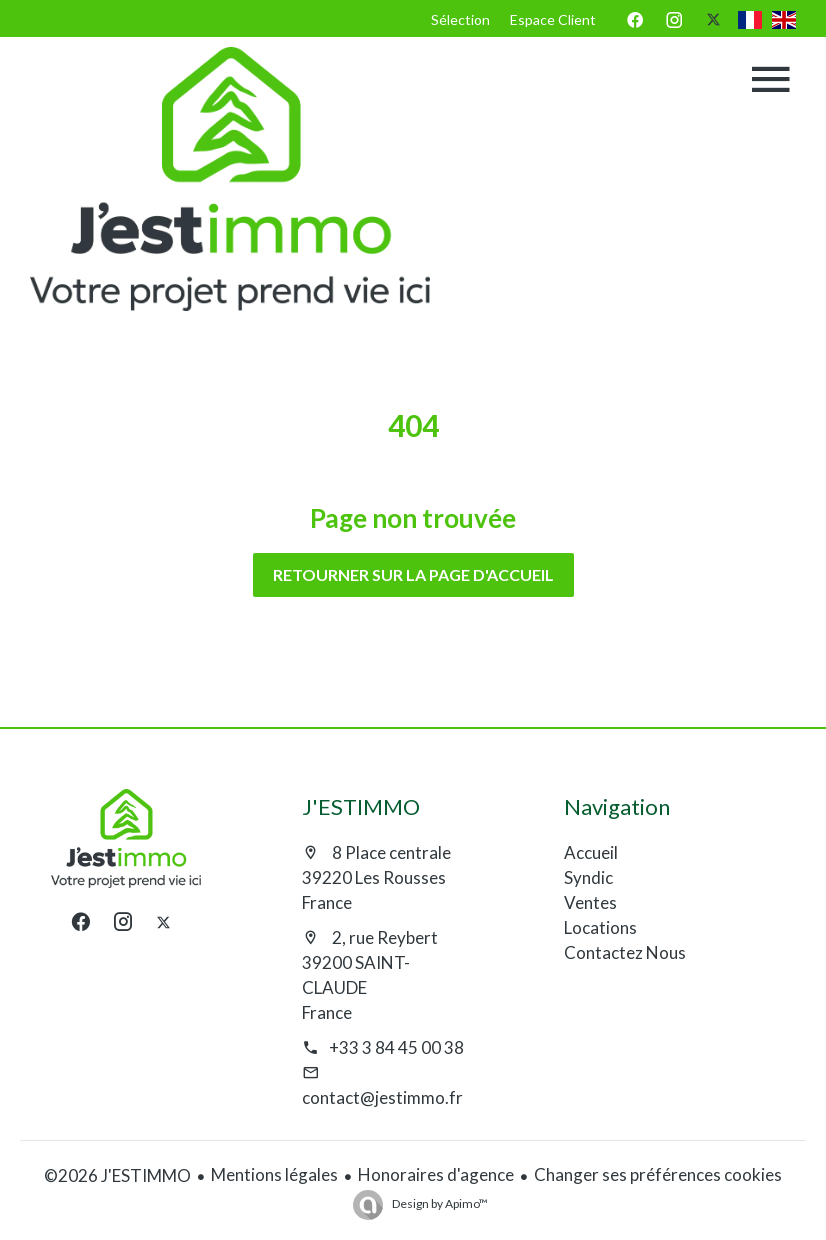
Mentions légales (274, 1174)
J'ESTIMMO (361, 806)
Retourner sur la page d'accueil (413, 574)
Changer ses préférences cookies (658, 1174)
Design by (439, 1203)
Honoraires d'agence (436, 1174)
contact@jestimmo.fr (382, 1097)
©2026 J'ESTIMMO (117, 1175)
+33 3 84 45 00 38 (396, 1047)
